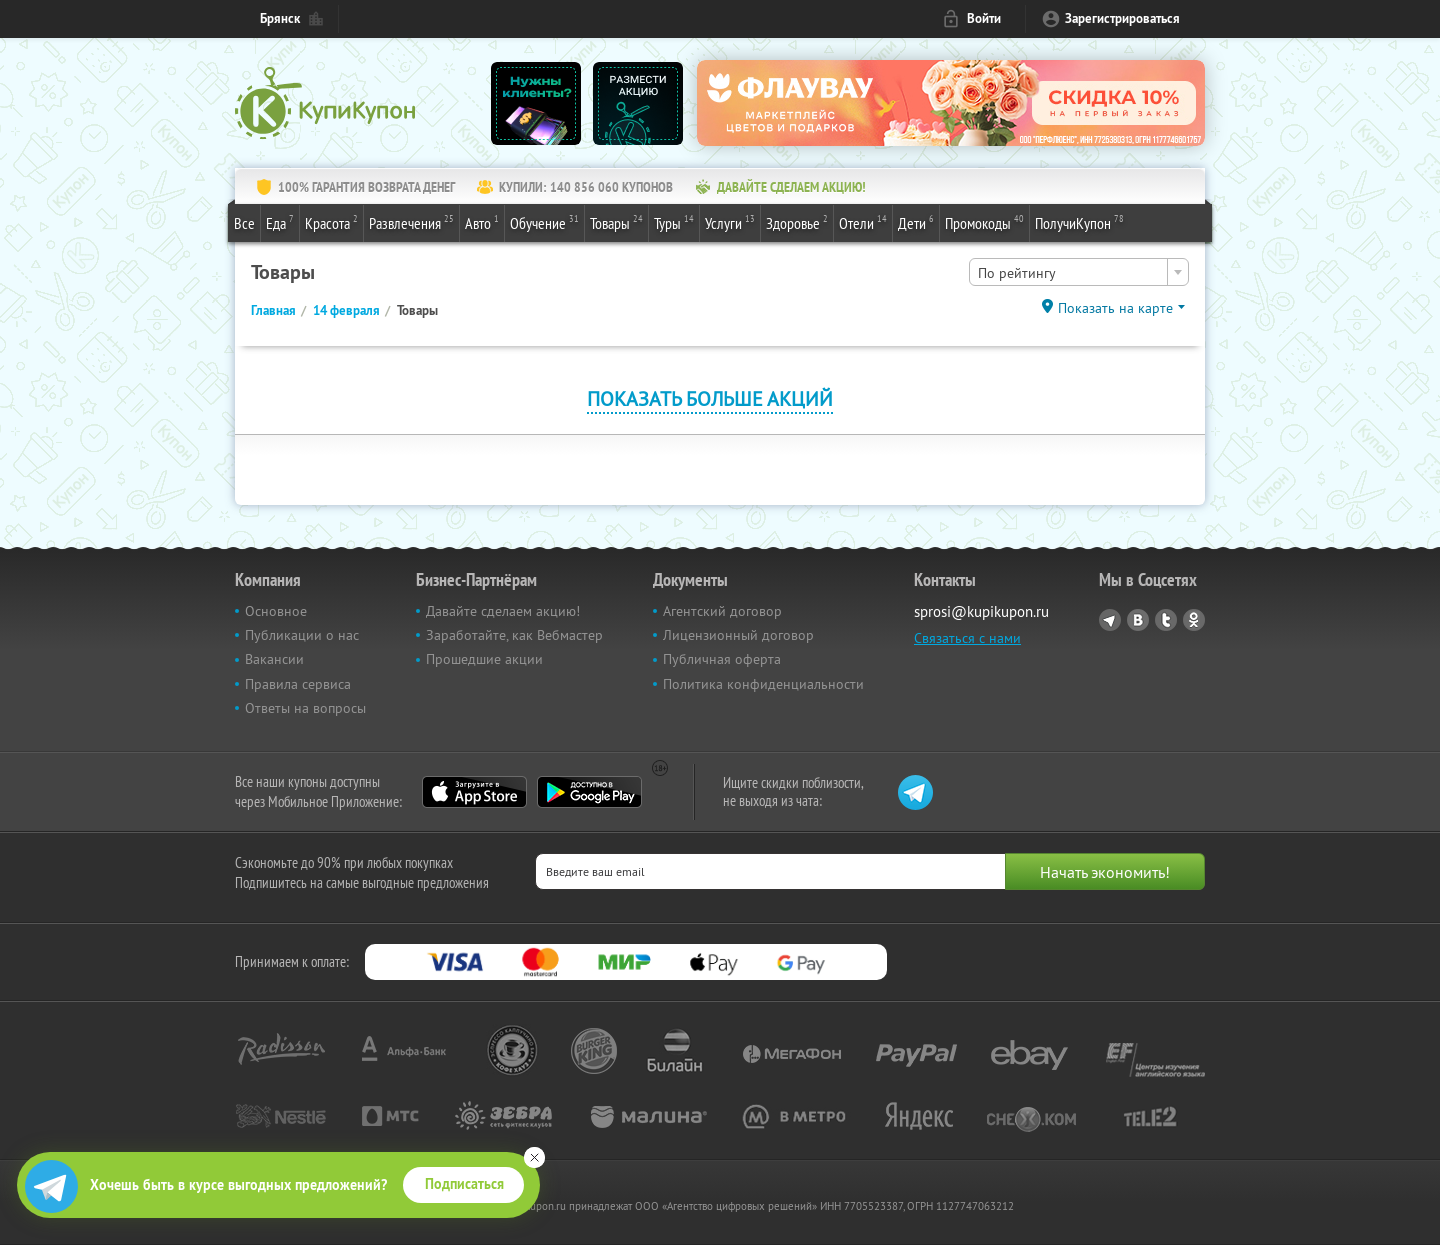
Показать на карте (1115, 308)
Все (244, 223)
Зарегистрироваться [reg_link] (1122, 18)
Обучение (544, 222)
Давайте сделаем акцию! (503, 611)
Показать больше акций (710, 398)
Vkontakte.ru (1138, 620)
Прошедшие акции (484, 659)
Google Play (589, 792)
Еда (280, 222)
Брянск (280, 18)
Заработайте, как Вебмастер (514, 635)
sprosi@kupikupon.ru (981, 611)
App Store (474, 792)
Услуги (730, 222)
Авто (482, 222)
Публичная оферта (722, 659)
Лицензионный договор (738, 635)
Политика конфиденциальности (763, 684)
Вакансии (274, 659)
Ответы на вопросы (305, 708)
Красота (331, 222)
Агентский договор (722, 611)
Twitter (1166, 620)
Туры (674, 222)
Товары (616, 222)
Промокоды (984, 222)
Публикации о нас (302, 635)
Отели (863, 222)
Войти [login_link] (984, 18)
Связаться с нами (967, 638)
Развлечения (411, 222)
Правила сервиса (298, 684)
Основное (276, 611)
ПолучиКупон (1079, 222)
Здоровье (797, 222)
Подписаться (464, 1184)
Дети (916, 222)
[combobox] (1079, 272)
